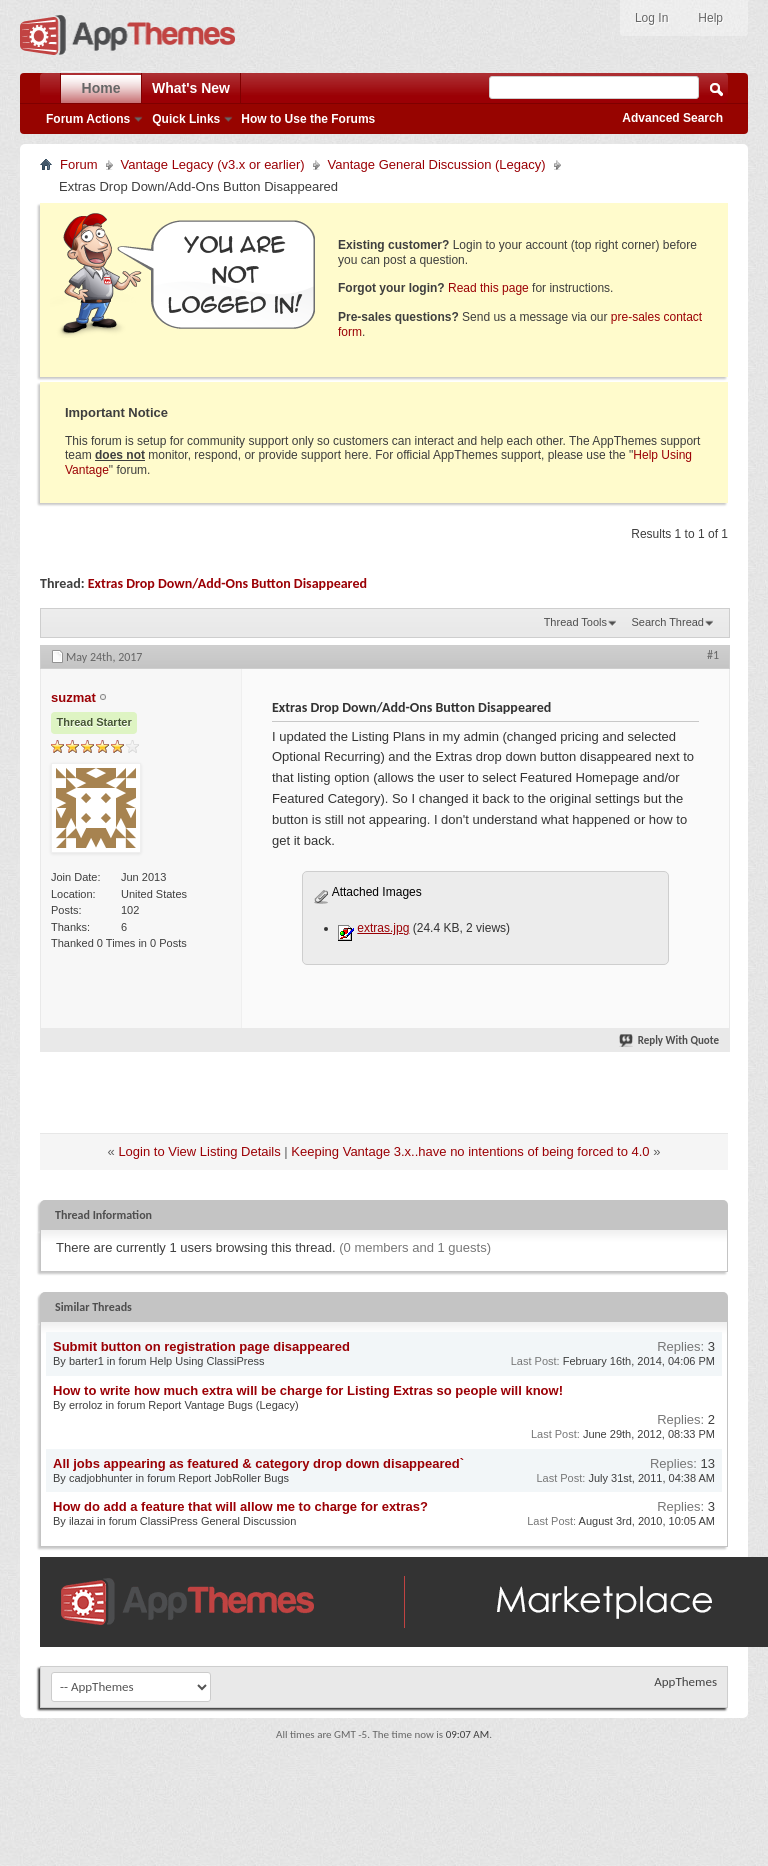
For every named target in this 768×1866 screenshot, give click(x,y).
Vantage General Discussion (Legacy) (437, 164)
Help (710, 18)
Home (101, 88)
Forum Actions (88, 119)
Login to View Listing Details (199, 1151)
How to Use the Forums (308, 119)
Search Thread (667, 622)
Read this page (488, 288)
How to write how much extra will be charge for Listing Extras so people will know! (308, 1390)
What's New (191, 88)
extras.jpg (383, 928)
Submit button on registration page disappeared (201, 1346)
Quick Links (186, 119)
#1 (713, 655)
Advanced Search (672, 118)
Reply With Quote (670, 1040)
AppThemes (685, 1681)
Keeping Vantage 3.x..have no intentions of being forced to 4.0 (470, 1151)
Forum (79, 164)
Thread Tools (575, 622)
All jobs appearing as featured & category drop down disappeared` (258, 1463)
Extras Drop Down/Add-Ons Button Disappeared (227, 583)
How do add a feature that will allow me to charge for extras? (240, 1506)
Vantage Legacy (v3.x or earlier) (213, 164)
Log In (651, 18)
